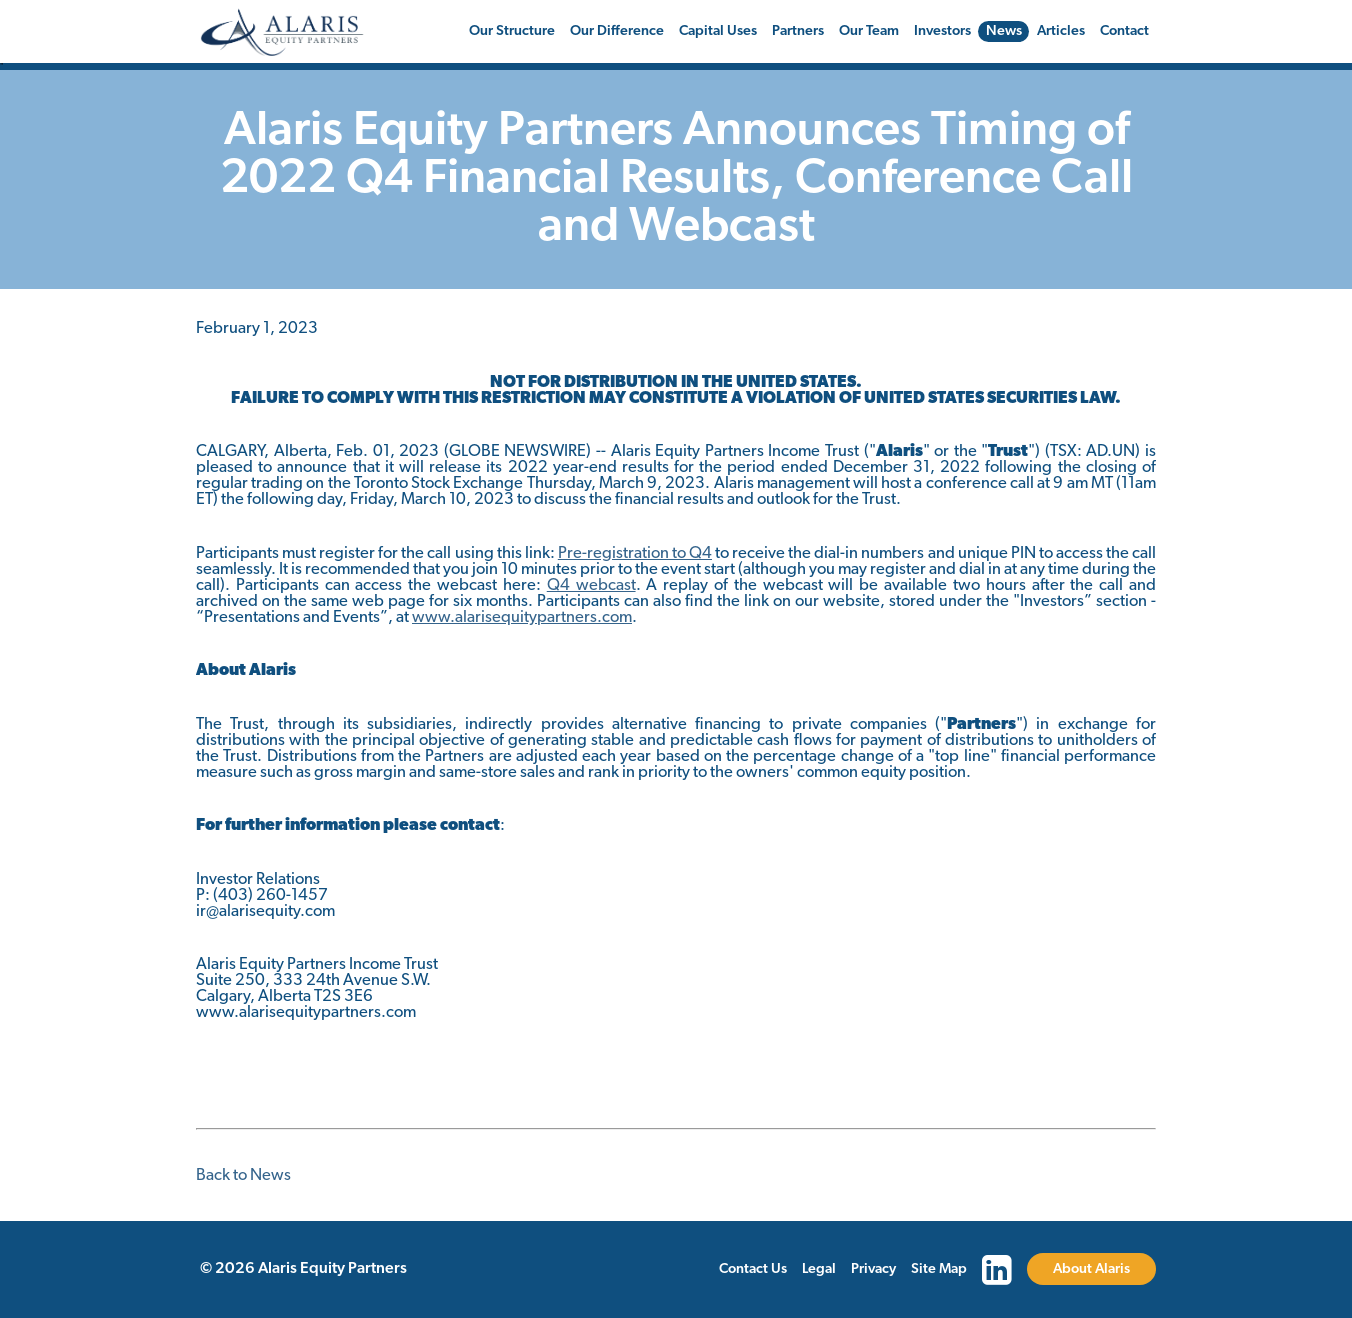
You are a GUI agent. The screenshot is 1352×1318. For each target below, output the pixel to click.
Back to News (243, 1176)
